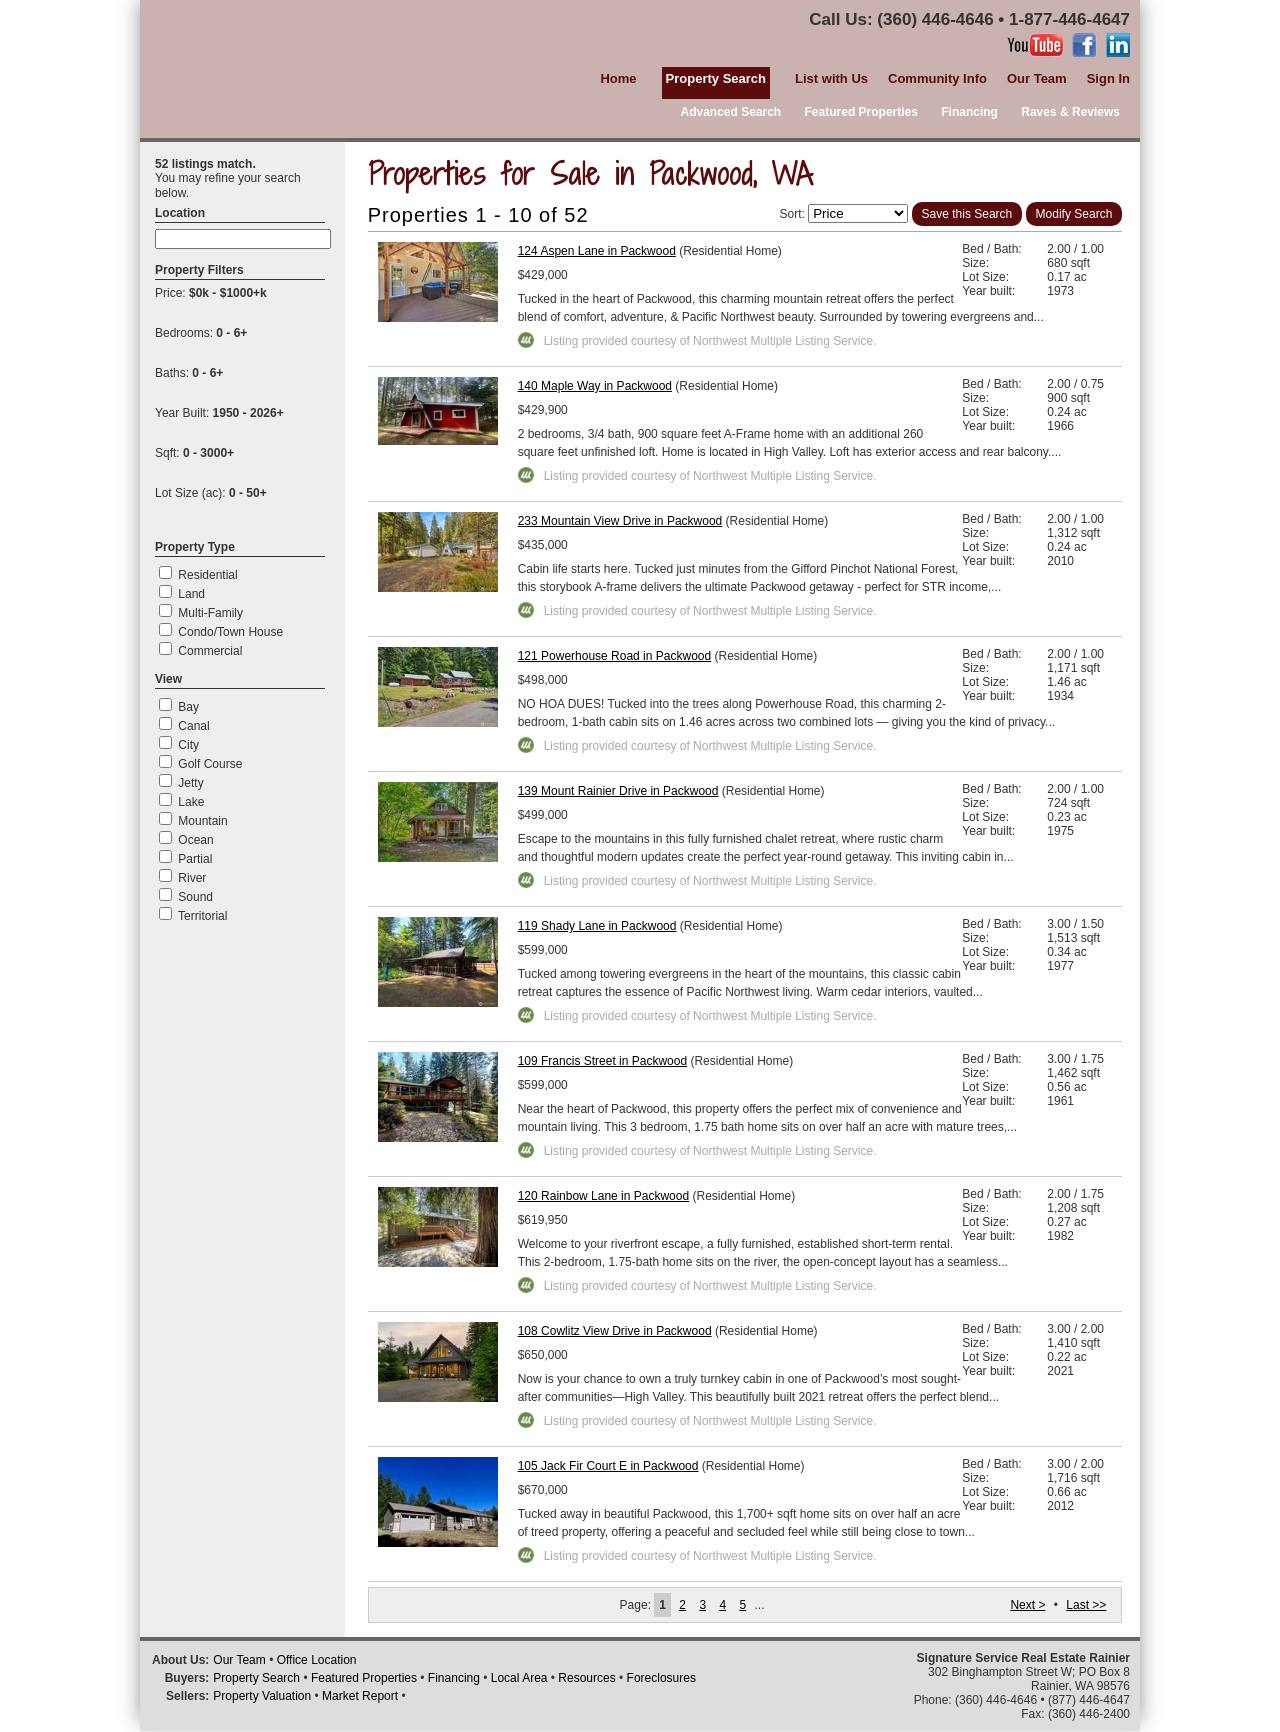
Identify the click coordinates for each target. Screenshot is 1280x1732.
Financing (969, 112)
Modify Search (1074, 214)
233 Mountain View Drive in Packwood (620, 521)
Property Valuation (262, 1696)
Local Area (519, 1678)
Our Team (1037, 78)
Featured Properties (861, 112)
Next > (1027, 1605)
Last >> (1086, 1605)
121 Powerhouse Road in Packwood (614, 656)
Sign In (1108, 78)
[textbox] (243, 239)
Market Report (360, 1696)
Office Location (317, 1660)
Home (618, 78)
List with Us (831, 78)
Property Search (256, 1678)
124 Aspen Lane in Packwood (597, 251)
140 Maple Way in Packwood (595, 386)
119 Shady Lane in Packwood (597, 926)
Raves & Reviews (1070, 112)
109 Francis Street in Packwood (602, 1061)
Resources (586, 1678)
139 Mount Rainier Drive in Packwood (618, 791)
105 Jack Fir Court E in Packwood (608, 1466)
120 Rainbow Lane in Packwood (603, 1196)
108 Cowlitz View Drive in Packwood (615, 1331)
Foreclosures (661, 1678)
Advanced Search (730, 112)
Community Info (937, 78)
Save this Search (967, 214)
